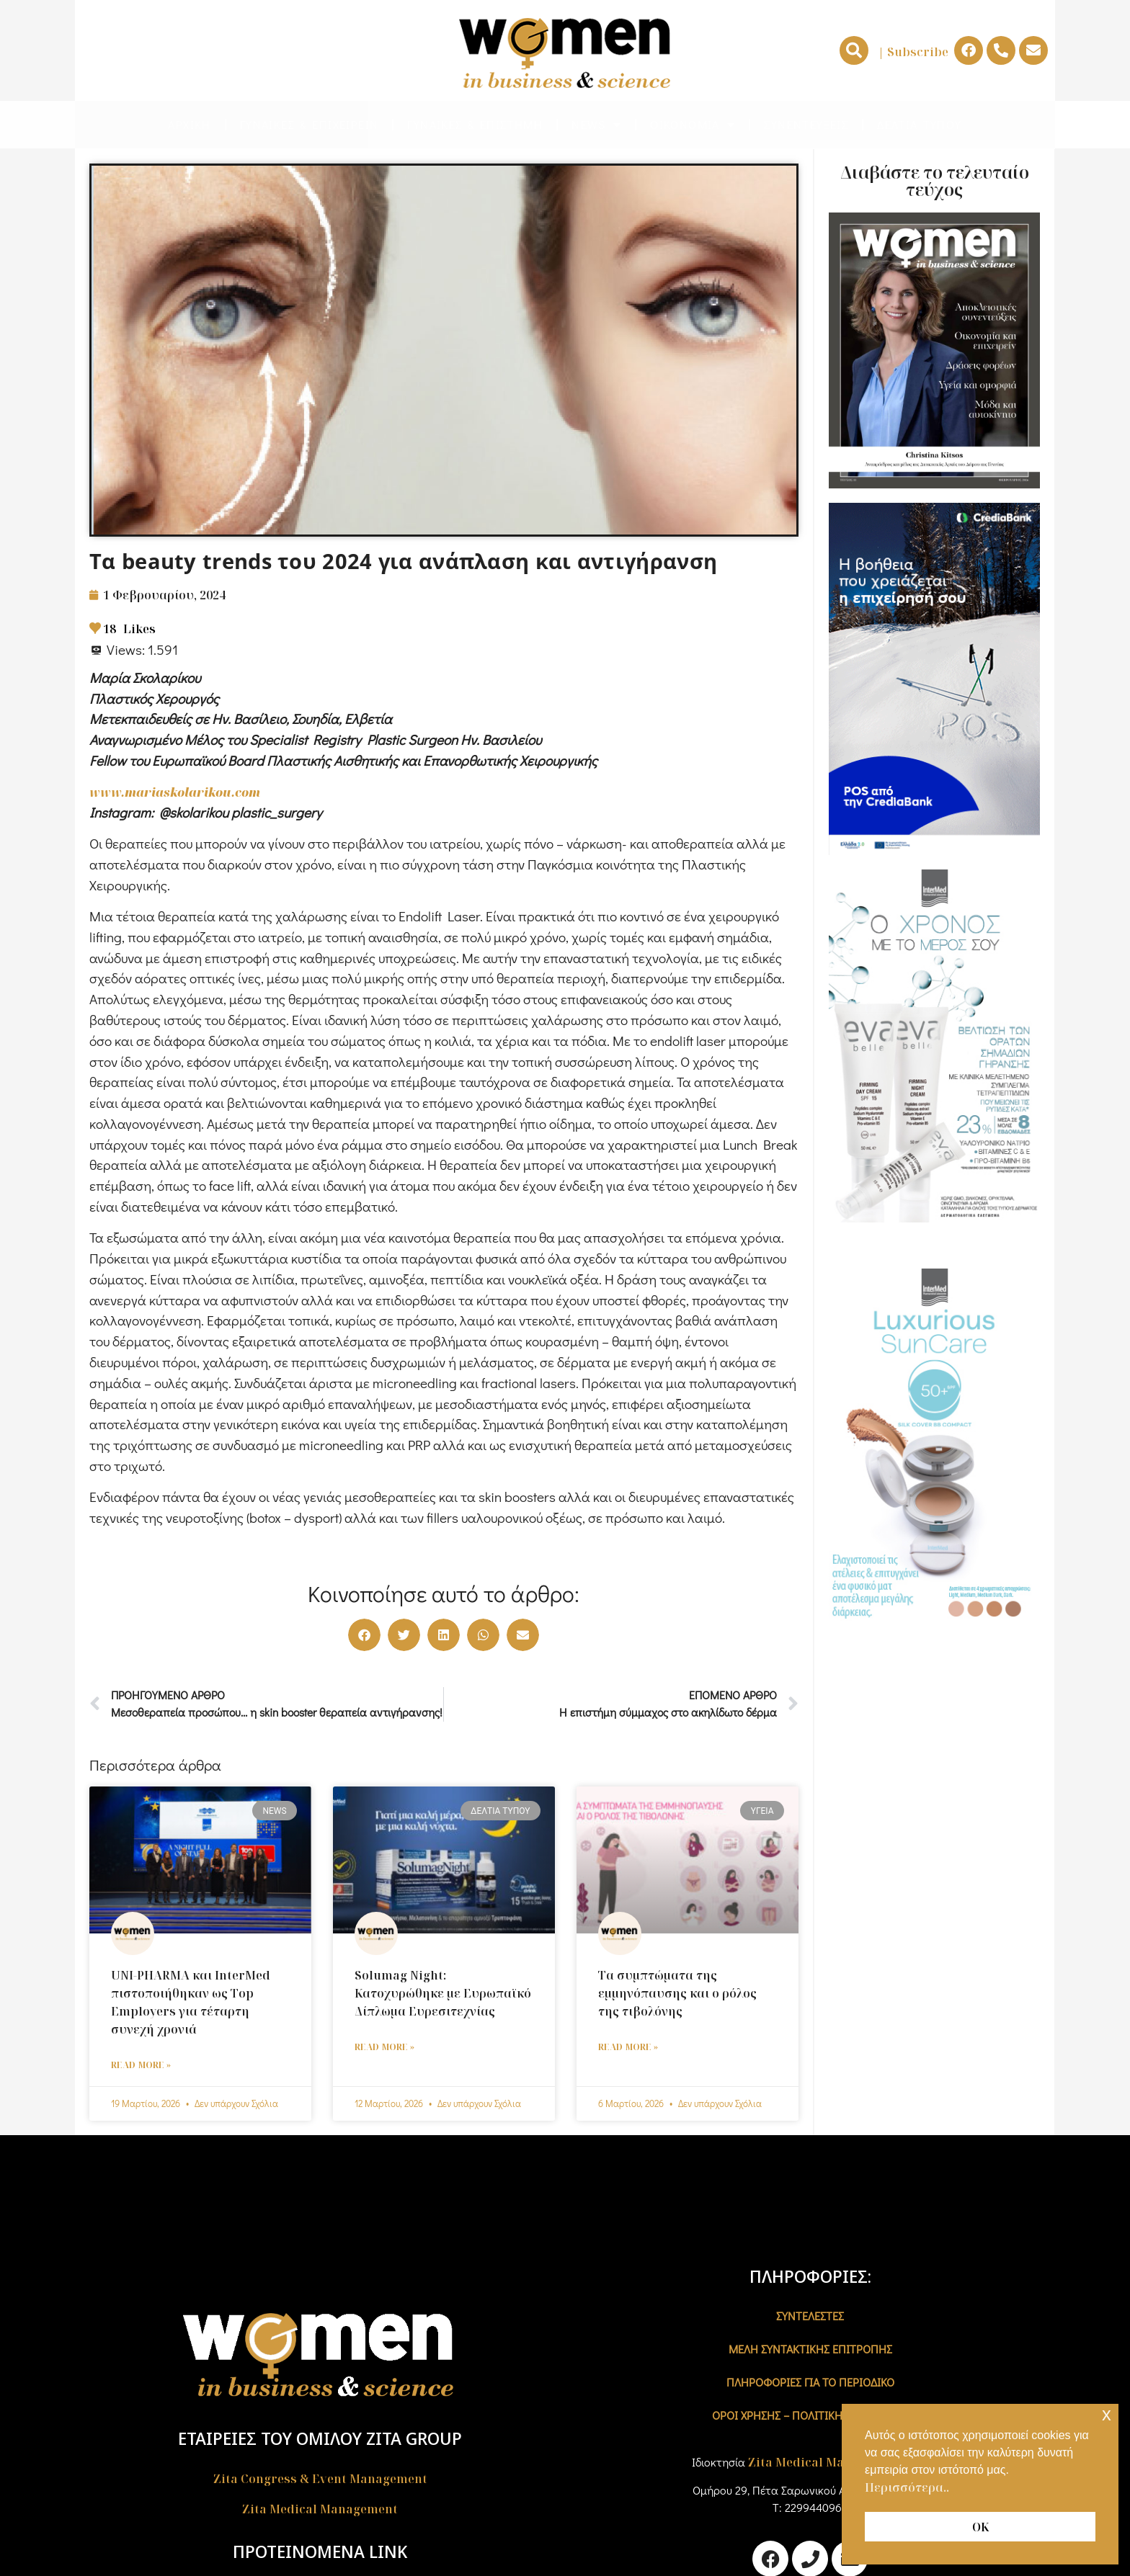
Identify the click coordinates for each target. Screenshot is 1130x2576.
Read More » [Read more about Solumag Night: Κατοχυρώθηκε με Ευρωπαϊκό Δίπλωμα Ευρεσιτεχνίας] (384, 2047)
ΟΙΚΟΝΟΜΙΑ (692, 125)
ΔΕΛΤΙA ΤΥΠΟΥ (919, 124)
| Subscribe (913, 52)
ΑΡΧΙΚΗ (189, 124)
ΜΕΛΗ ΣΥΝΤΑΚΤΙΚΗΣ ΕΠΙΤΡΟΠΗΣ (810, 2348)
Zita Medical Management (320, 2509)
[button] (854, 50)
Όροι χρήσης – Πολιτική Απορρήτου (810, 2415)
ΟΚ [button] (980, 2527)
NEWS (596, 125)
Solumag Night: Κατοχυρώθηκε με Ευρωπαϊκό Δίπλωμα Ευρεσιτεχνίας (443, 1993)
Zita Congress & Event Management (320, 2479)
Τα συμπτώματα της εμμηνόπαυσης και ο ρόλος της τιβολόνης (677, 1993)
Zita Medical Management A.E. (838, 2462)
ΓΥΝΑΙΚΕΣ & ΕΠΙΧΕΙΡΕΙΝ (309, 124)
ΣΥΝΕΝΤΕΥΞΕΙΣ (806, 124)
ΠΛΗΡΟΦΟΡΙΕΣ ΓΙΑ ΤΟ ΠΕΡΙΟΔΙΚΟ (810, 2381)
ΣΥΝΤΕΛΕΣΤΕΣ (810, 2315)
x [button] (1106, 2414)
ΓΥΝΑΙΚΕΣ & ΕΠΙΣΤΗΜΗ (475, 124)
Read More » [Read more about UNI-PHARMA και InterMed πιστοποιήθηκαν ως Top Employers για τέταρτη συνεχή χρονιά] (141, 2065)
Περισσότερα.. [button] (907, 2487)
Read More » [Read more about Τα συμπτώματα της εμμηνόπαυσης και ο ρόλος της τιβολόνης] (628, 2047)
